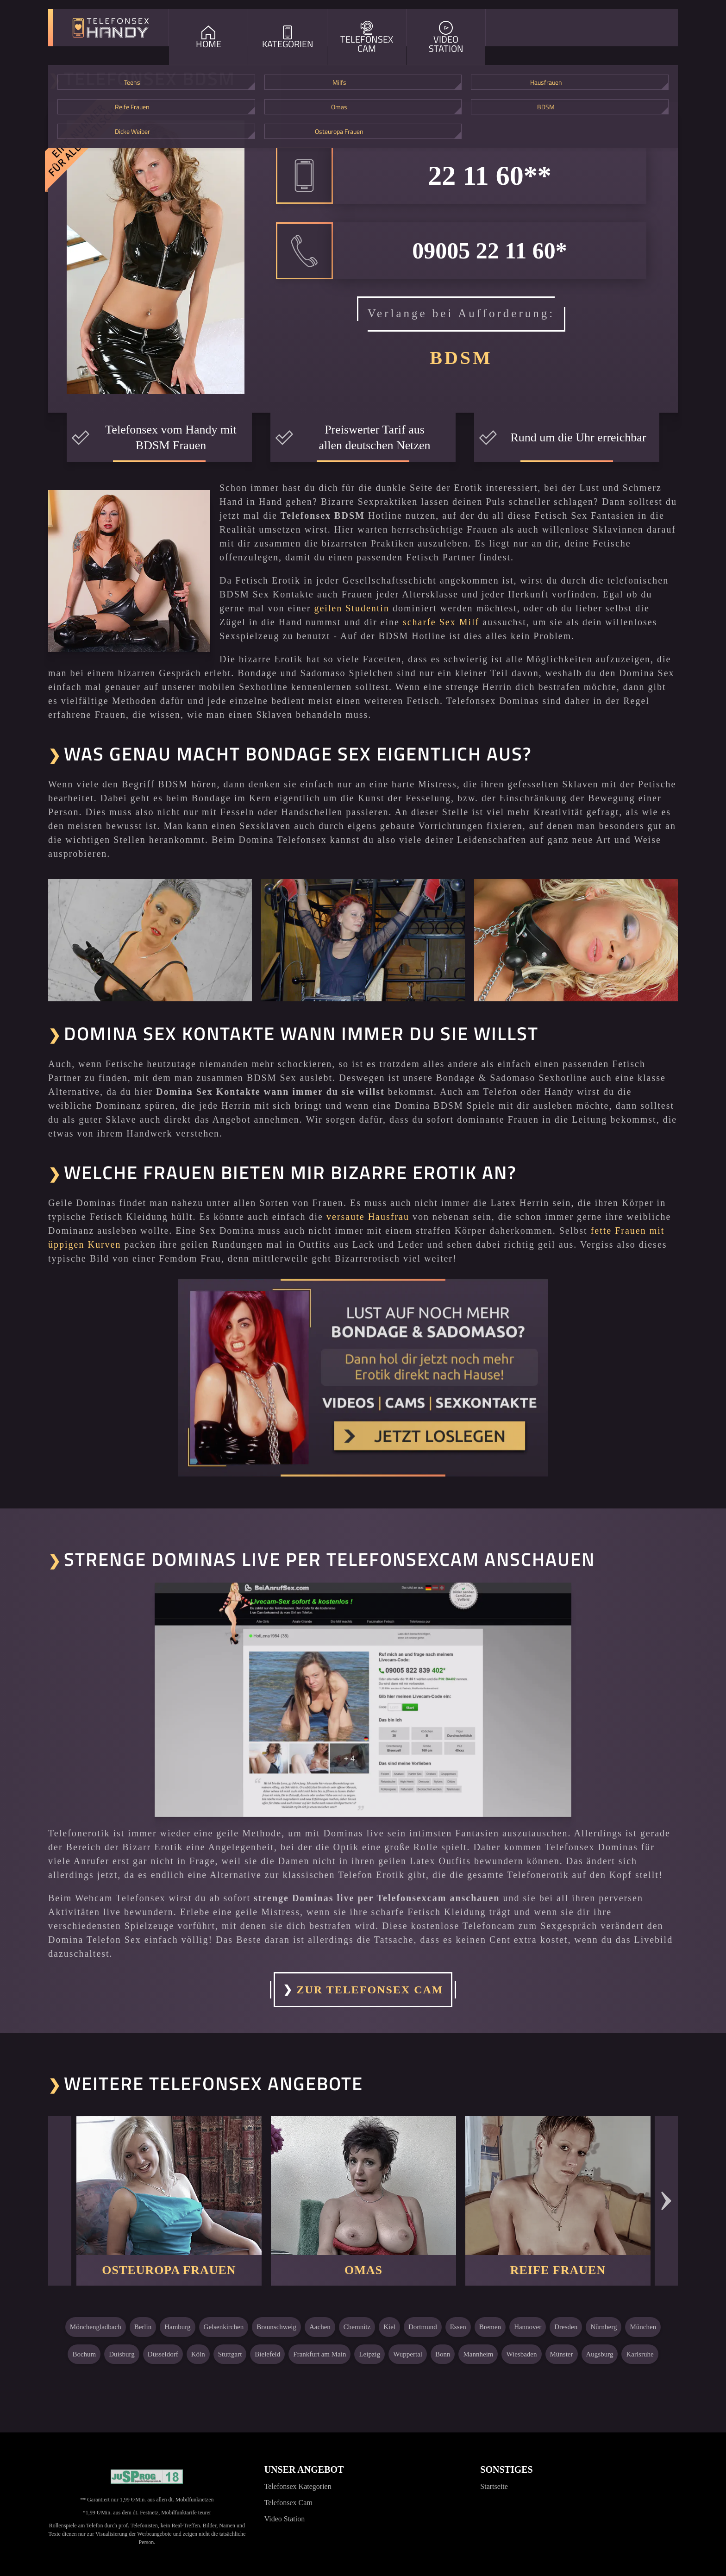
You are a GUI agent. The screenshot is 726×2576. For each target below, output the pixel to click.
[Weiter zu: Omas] (363, 2185)
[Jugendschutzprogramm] (147, 2476)
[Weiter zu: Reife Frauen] (558, 2185)
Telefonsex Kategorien (298, 2486)
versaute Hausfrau (367, 1217)
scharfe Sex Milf (441, 622)
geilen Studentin (351, 608)
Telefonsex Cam (288, 2503)
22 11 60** (489, 175)
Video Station (284, 2519)
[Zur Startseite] (111, 27)
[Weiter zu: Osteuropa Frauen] (169, 2185)
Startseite (494, 2486)
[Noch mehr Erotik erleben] (363, 1377)
